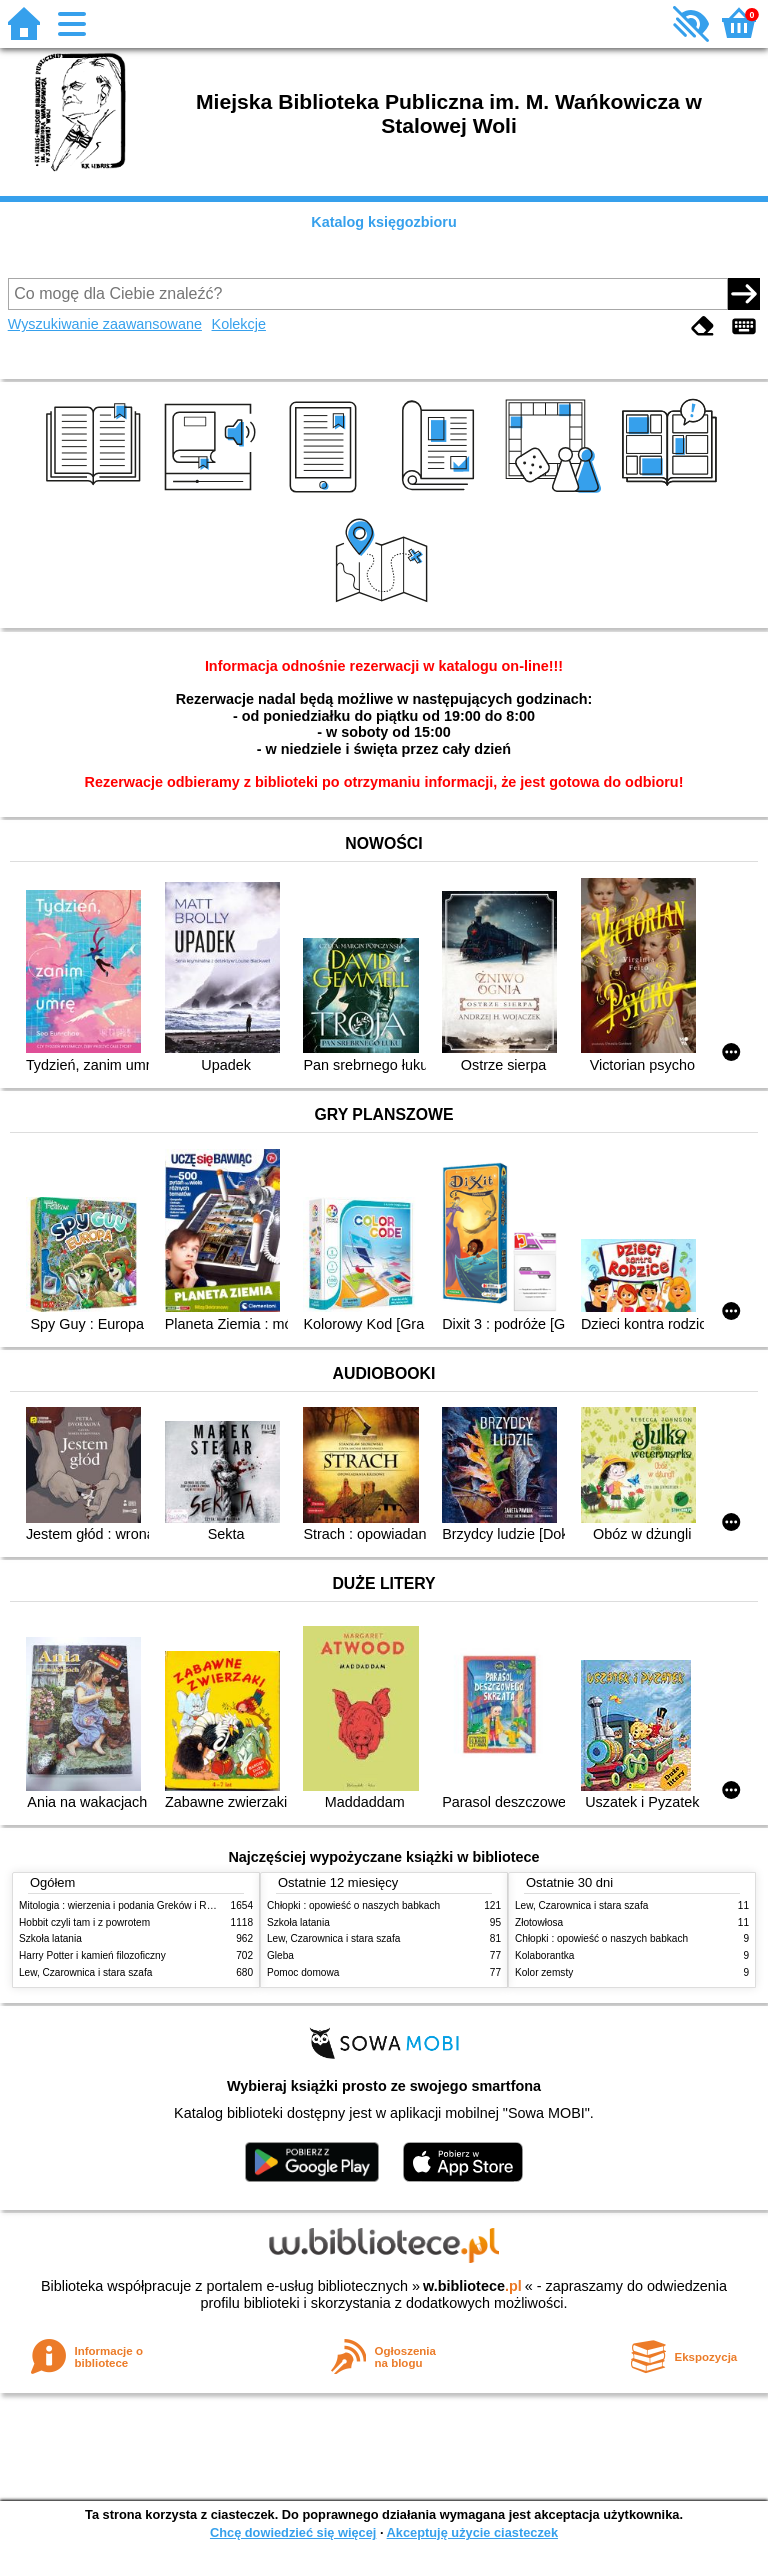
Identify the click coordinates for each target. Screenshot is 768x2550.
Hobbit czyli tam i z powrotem (84, 1922)
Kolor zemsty (544, 1972)
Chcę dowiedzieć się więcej (293, 2532)
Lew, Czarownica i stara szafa (85, 1972)
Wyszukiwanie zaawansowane (105, 324)
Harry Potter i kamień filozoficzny (92, 1955)
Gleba (280, 1955)
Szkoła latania (50, 1938)
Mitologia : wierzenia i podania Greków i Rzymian (129, 1905)
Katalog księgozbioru (384, 222)
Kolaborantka (544, 1955)
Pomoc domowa (303, 1972)
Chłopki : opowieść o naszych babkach (353, 1905)
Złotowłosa (539, 1922)
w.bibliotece (472, 2286)
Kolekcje (239, 324)
